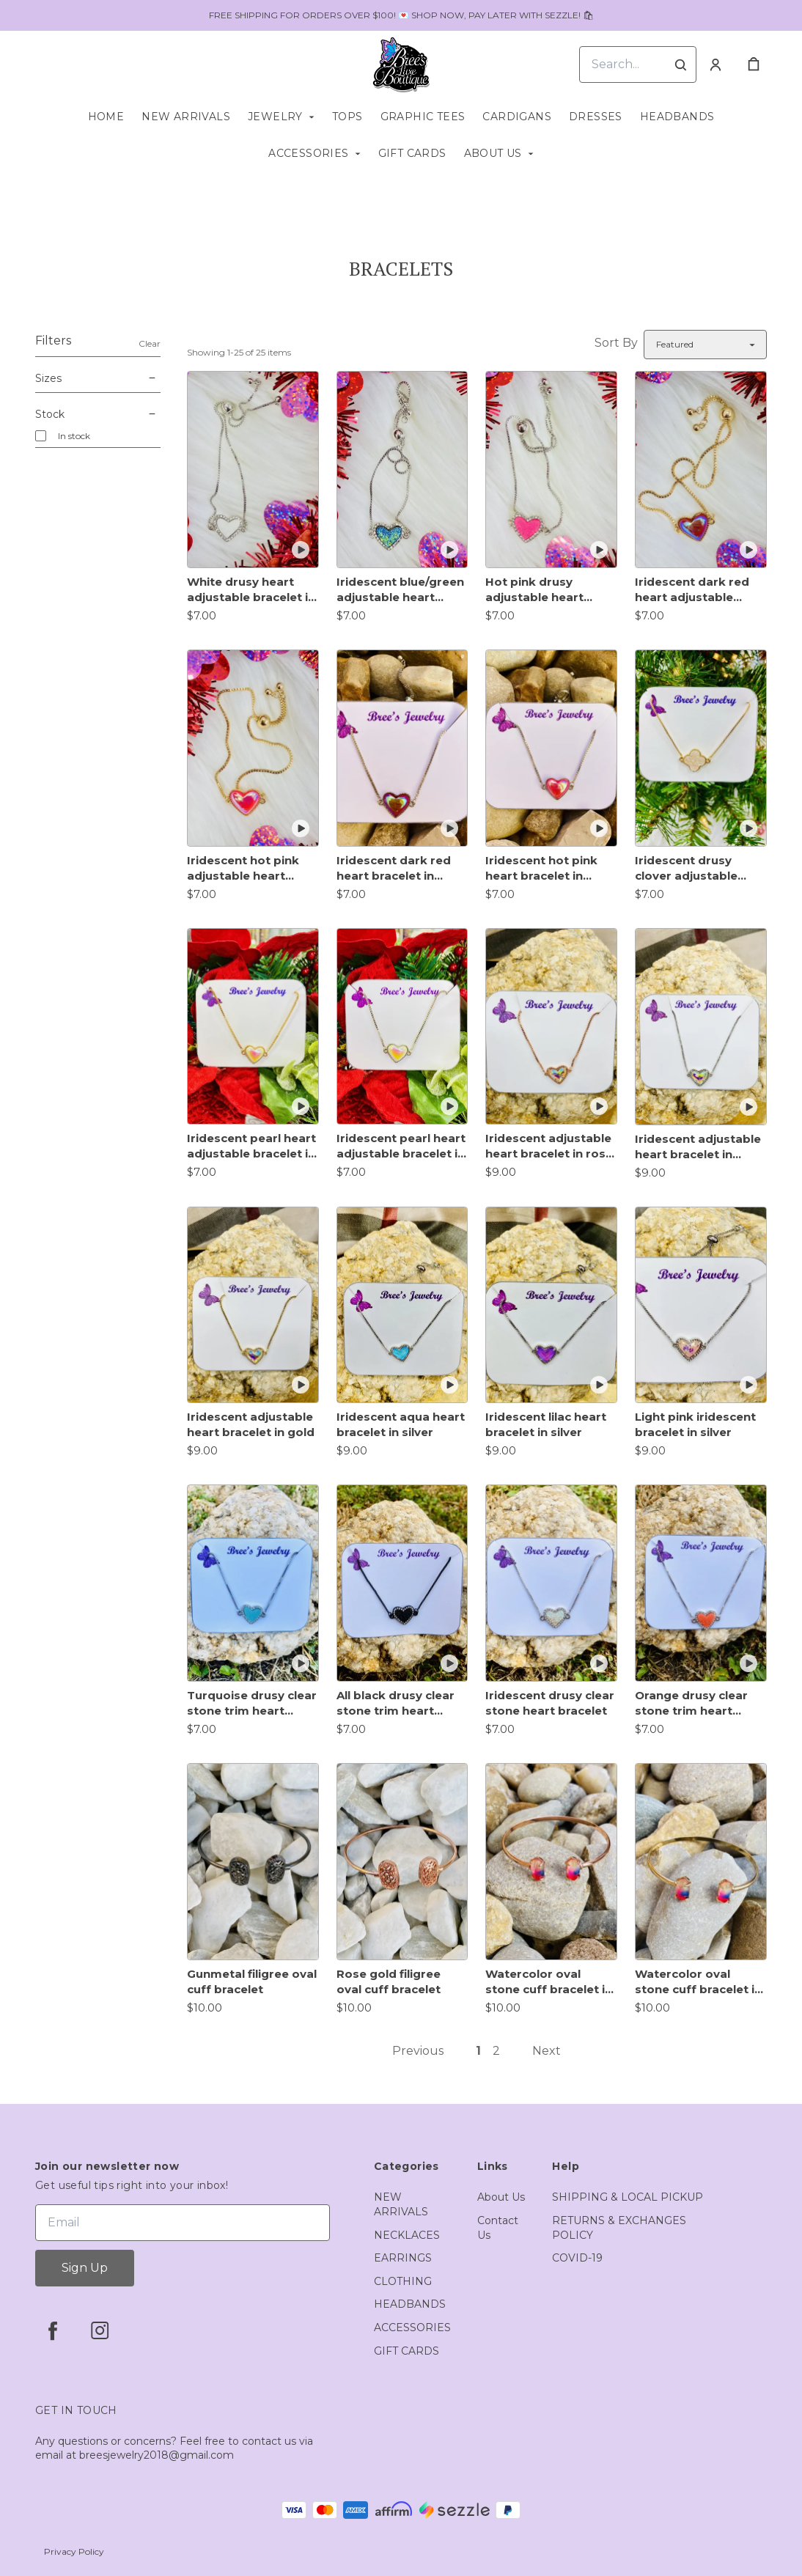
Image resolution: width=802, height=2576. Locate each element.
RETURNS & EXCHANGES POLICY (619, 2228)
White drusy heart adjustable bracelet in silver (251, 590)
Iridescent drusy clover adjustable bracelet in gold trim (695, 868)
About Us (501, 2197)
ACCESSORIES (308, 153)
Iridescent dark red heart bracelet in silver (393, 868)
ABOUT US (493, 153)
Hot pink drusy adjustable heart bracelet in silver (534, 590)
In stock (74, 435)
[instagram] (99, 2330)
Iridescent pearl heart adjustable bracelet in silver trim (401, 1146)
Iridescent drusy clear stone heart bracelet (549, 1703)
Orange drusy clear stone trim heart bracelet (691, 1703)
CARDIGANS (516, 116)
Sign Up (85, 2268)
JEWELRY (275, 116)
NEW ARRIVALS (185, 116)
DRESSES (595, 116)
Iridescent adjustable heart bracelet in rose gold (549, 1146)
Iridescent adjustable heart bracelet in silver (698, 1147)
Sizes (98, 378)
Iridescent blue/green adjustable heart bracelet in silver (400, 590)
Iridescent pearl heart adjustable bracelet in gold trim (251, 1146)
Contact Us (497, 2228)
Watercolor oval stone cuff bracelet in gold (698, 1982)
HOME (106, 116)
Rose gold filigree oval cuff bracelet (388, 1981)
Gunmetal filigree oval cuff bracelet (252, 1981)
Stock (98, 414)
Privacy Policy (74, 2551)
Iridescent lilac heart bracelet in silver (545, 1424)
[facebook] (52, 2330)
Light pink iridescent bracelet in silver (695, 1424)
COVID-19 (577, 2257)
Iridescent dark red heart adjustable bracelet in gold (692, 590)
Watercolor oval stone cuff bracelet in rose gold (548, 1982)
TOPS (347, 116)
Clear (150, 343)
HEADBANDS (677, 116)
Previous (418, 2051)
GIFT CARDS (412, 153)
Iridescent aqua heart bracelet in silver (400, 1424)
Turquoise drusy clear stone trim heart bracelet (252, 1703)
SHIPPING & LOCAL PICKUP (627, 2197)
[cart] (753, 64)
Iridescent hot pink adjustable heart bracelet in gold (243, 868)
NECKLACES (407, 2235)
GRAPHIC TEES (423, 116)
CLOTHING (403, 2281)
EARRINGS (403, 2257)
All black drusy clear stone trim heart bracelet (395, 1703)
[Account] (715, 64)
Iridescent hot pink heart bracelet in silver (541, 868)
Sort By (616, 343)
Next (546, 2051)
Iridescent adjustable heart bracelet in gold (250, 1424)
